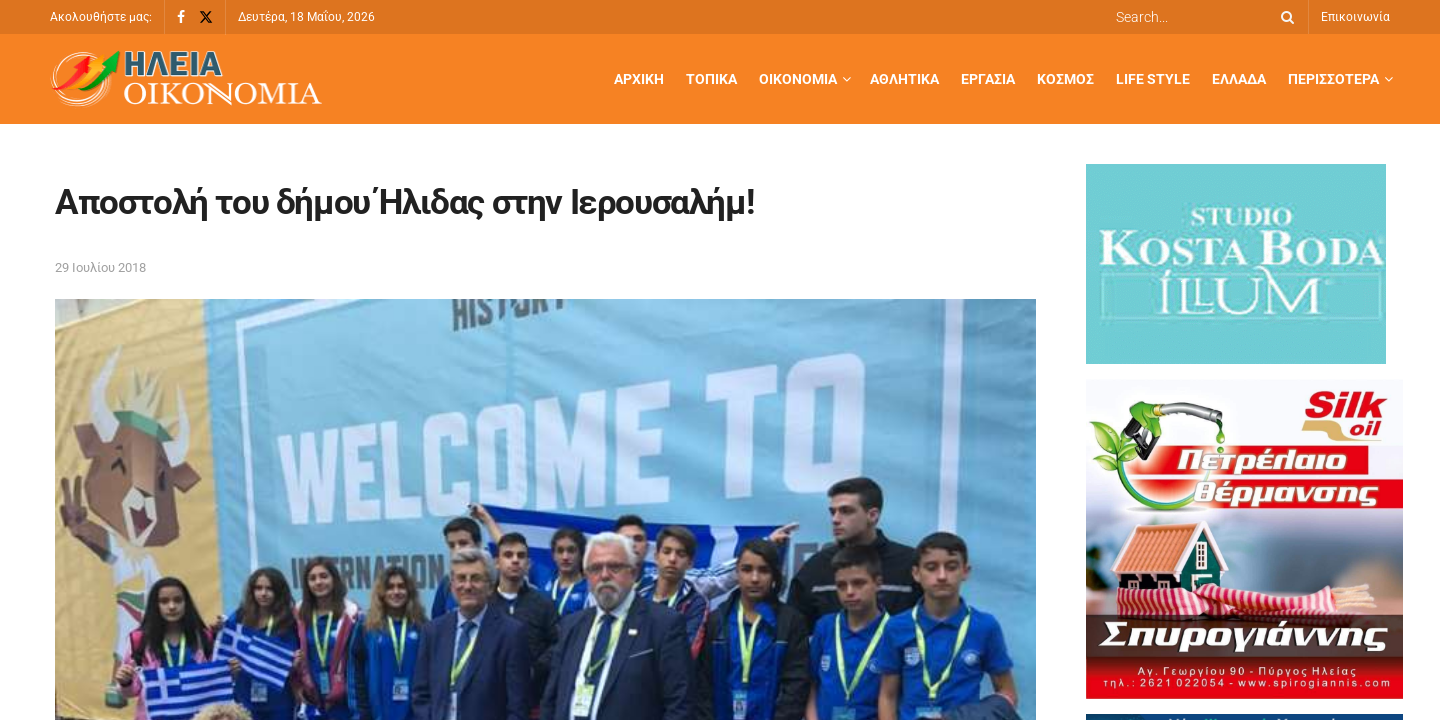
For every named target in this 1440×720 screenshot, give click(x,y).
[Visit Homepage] (186, 79)
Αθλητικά (904, 79)
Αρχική (639, 79)
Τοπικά (711, 79)
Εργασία (988, 79)
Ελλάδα (1239, 79)
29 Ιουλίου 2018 (100, 267)
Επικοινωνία (1355, 17)
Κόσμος (1065, 79)
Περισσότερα (1333, 79)
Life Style (1153, 79)
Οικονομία (798, 79)
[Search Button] (1284, 17)
